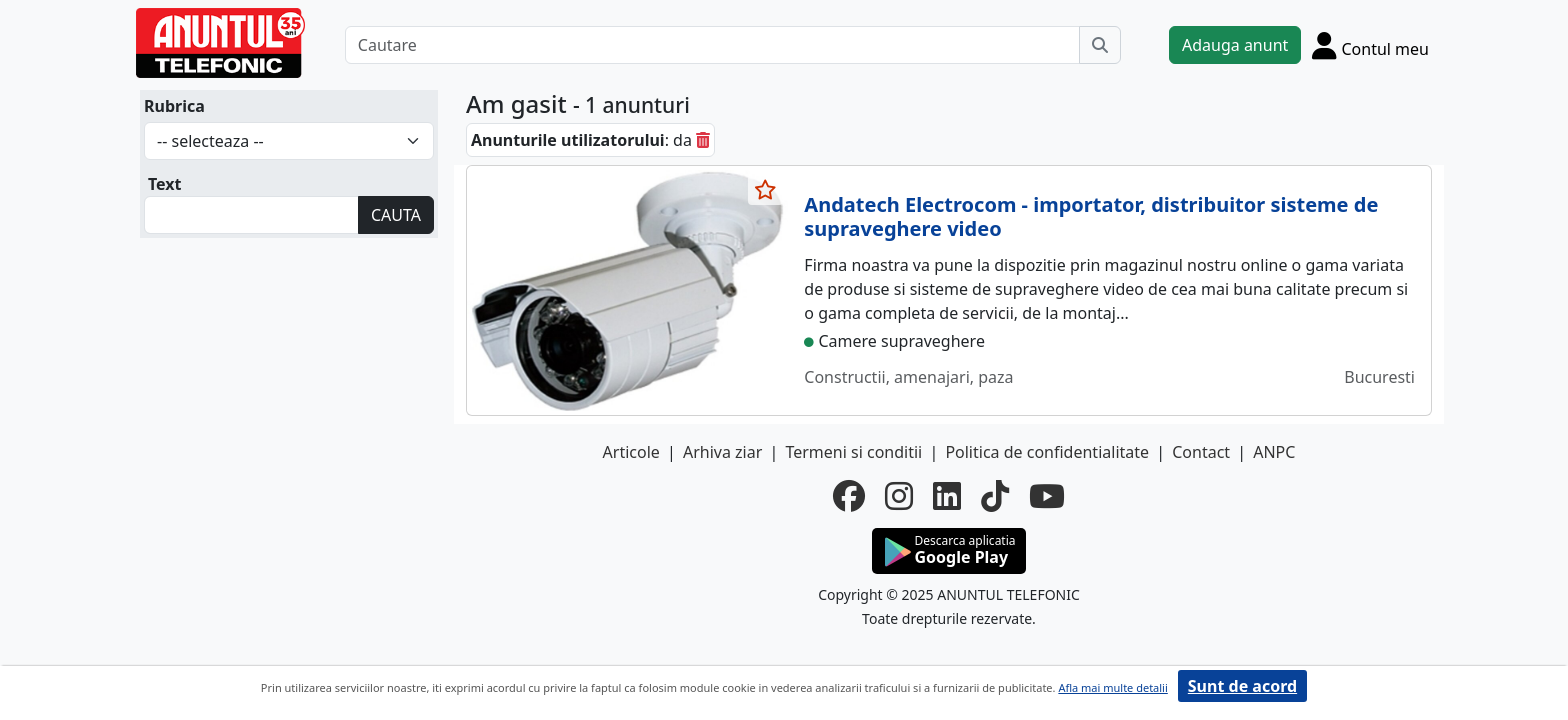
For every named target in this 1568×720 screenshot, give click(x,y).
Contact (1201, 452)
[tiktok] (995, 496)
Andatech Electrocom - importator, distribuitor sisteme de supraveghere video (1091, 216)
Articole (631, 452)
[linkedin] (947, 496)
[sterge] (703, 140)
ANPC (1274, 452)
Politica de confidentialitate (1047, 452)
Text (165, 184)
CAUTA (396, 215)
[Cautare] (712, 45)
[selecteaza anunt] (766, 190)
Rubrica (174, 106)
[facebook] (849, 496)
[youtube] (1047, 496)
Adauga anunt (1235, 45)
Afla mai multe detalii (1112, 687)
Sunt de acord (1242, 686)
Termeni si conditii (853, 452)
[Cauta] (1100, 45)
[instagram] (899, 496)
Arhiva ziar (722, 452)
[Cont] (1370, 45)
